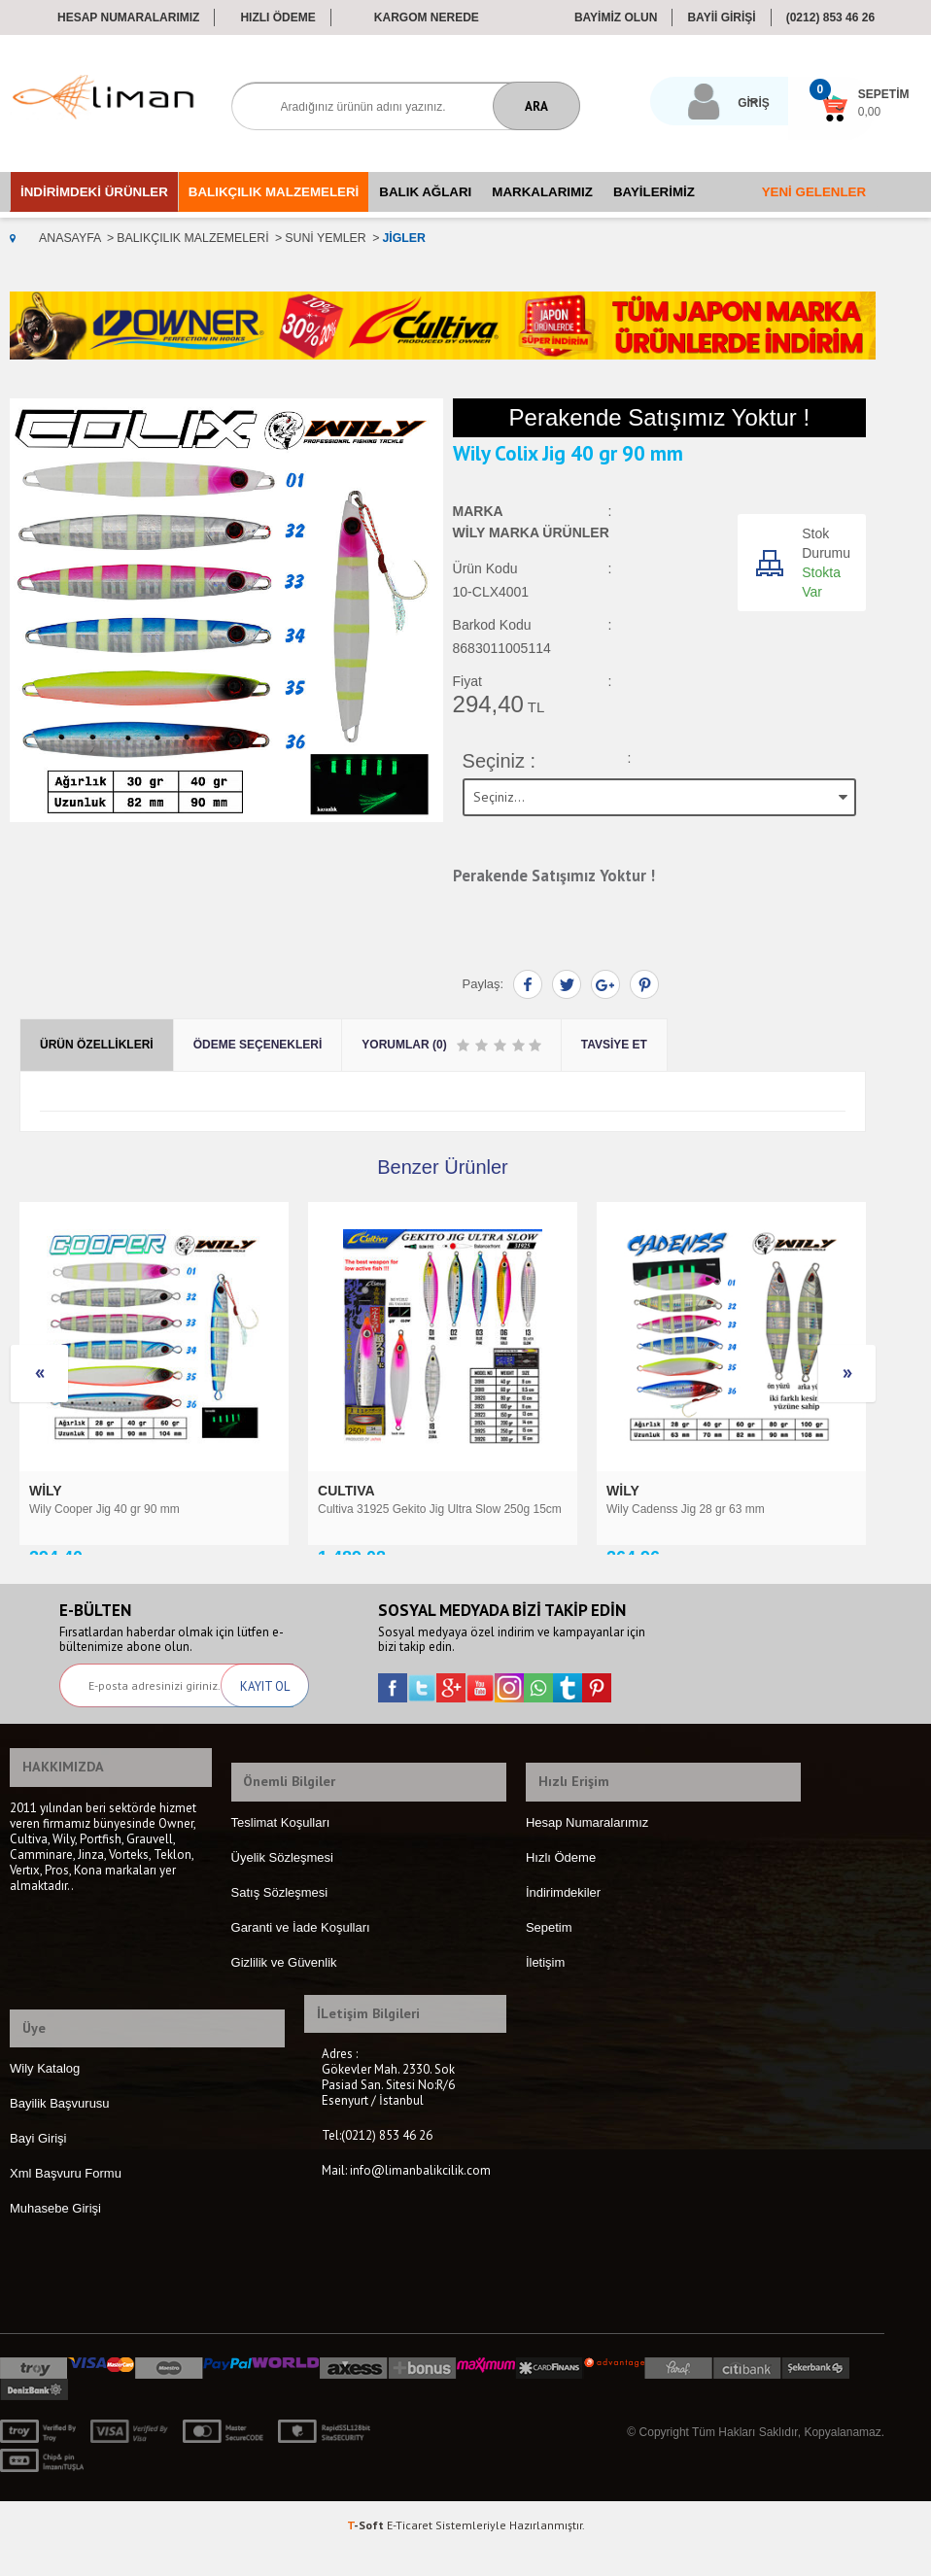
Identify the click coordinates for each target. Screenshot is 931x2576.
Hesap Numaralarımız (128, 17)
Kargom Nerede (426, 17)
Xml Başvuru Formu (65, 2199)
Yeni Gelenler (814, 192)
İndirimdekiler (563, 1931)
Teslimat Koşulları (280, 1861)
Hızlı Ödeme (277, 17)
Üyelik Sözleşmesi (282, 1896)
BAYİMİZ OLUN (616, 17)
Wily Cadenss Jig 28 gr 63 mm (397, 1506)
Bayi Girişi (38, 2164)
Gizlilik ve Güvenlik (284, 2001)
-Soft (367, 2551)
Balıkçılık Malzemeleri (274, 192)
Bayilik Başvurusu (60, 2129)
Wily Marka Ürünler (531, 534)
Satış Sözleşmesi (279, 1931)
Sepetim (549, 1966)
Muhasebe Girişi (55, 2234)
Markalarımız (542, 192)
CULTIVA (59, 1487)
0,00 (818, 112)
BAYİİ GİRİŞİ (721, 17)
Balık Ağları (425, 192)
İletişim (545, 2001)
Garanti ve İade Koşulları (300, 1966)
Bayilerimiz (654, 192)
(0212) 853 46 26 (830, 17)
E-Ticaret (409, 2551)
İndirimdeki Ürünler (94, 192)
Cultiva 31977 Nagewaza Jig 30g (691, 1506)
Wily (336, 1487)
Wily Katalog (45, 2094)
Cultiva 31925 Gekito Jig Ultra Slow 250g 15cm (151, 1506)
